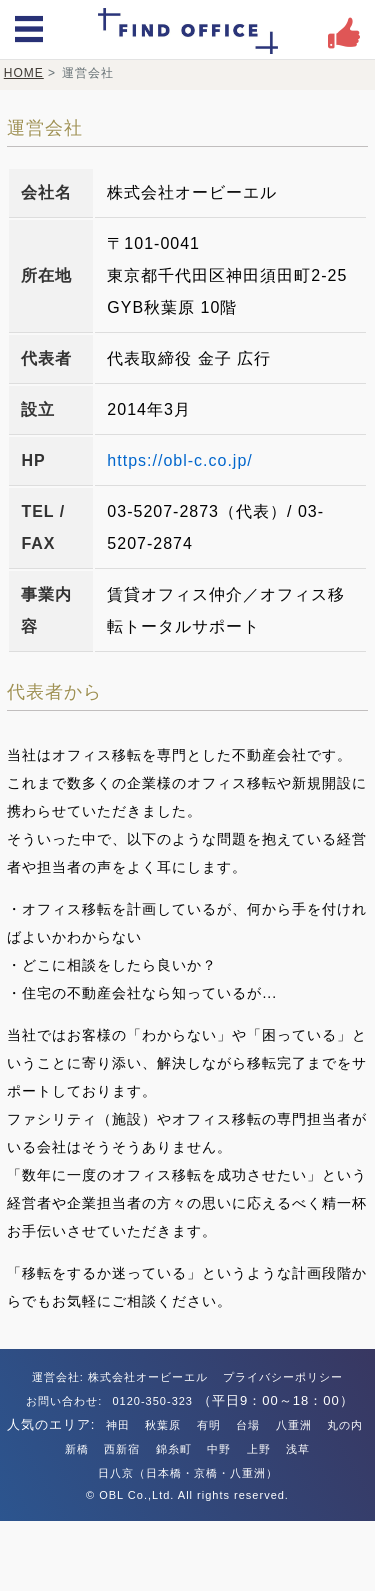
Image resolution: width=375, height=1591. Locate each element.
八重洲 (294, 1425)
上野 (259, 1449)
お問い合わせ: (66, 1401)
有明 (209, 1425)
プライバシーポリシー (283, 1377)
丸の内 (345, 1425)
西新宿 (122, 1449)
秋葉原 (163, 1425)
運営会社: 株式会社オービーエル (120, 1377)
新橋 (77, 1449)
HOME (24, 73)
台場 (248, 1425)
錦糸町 (174, 1449)
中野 (219, 1449)
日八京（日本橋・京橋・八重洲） (188, 1473)
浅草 (298, 1449)
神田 (118, 1425)
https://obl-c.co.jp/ (179, 460)
